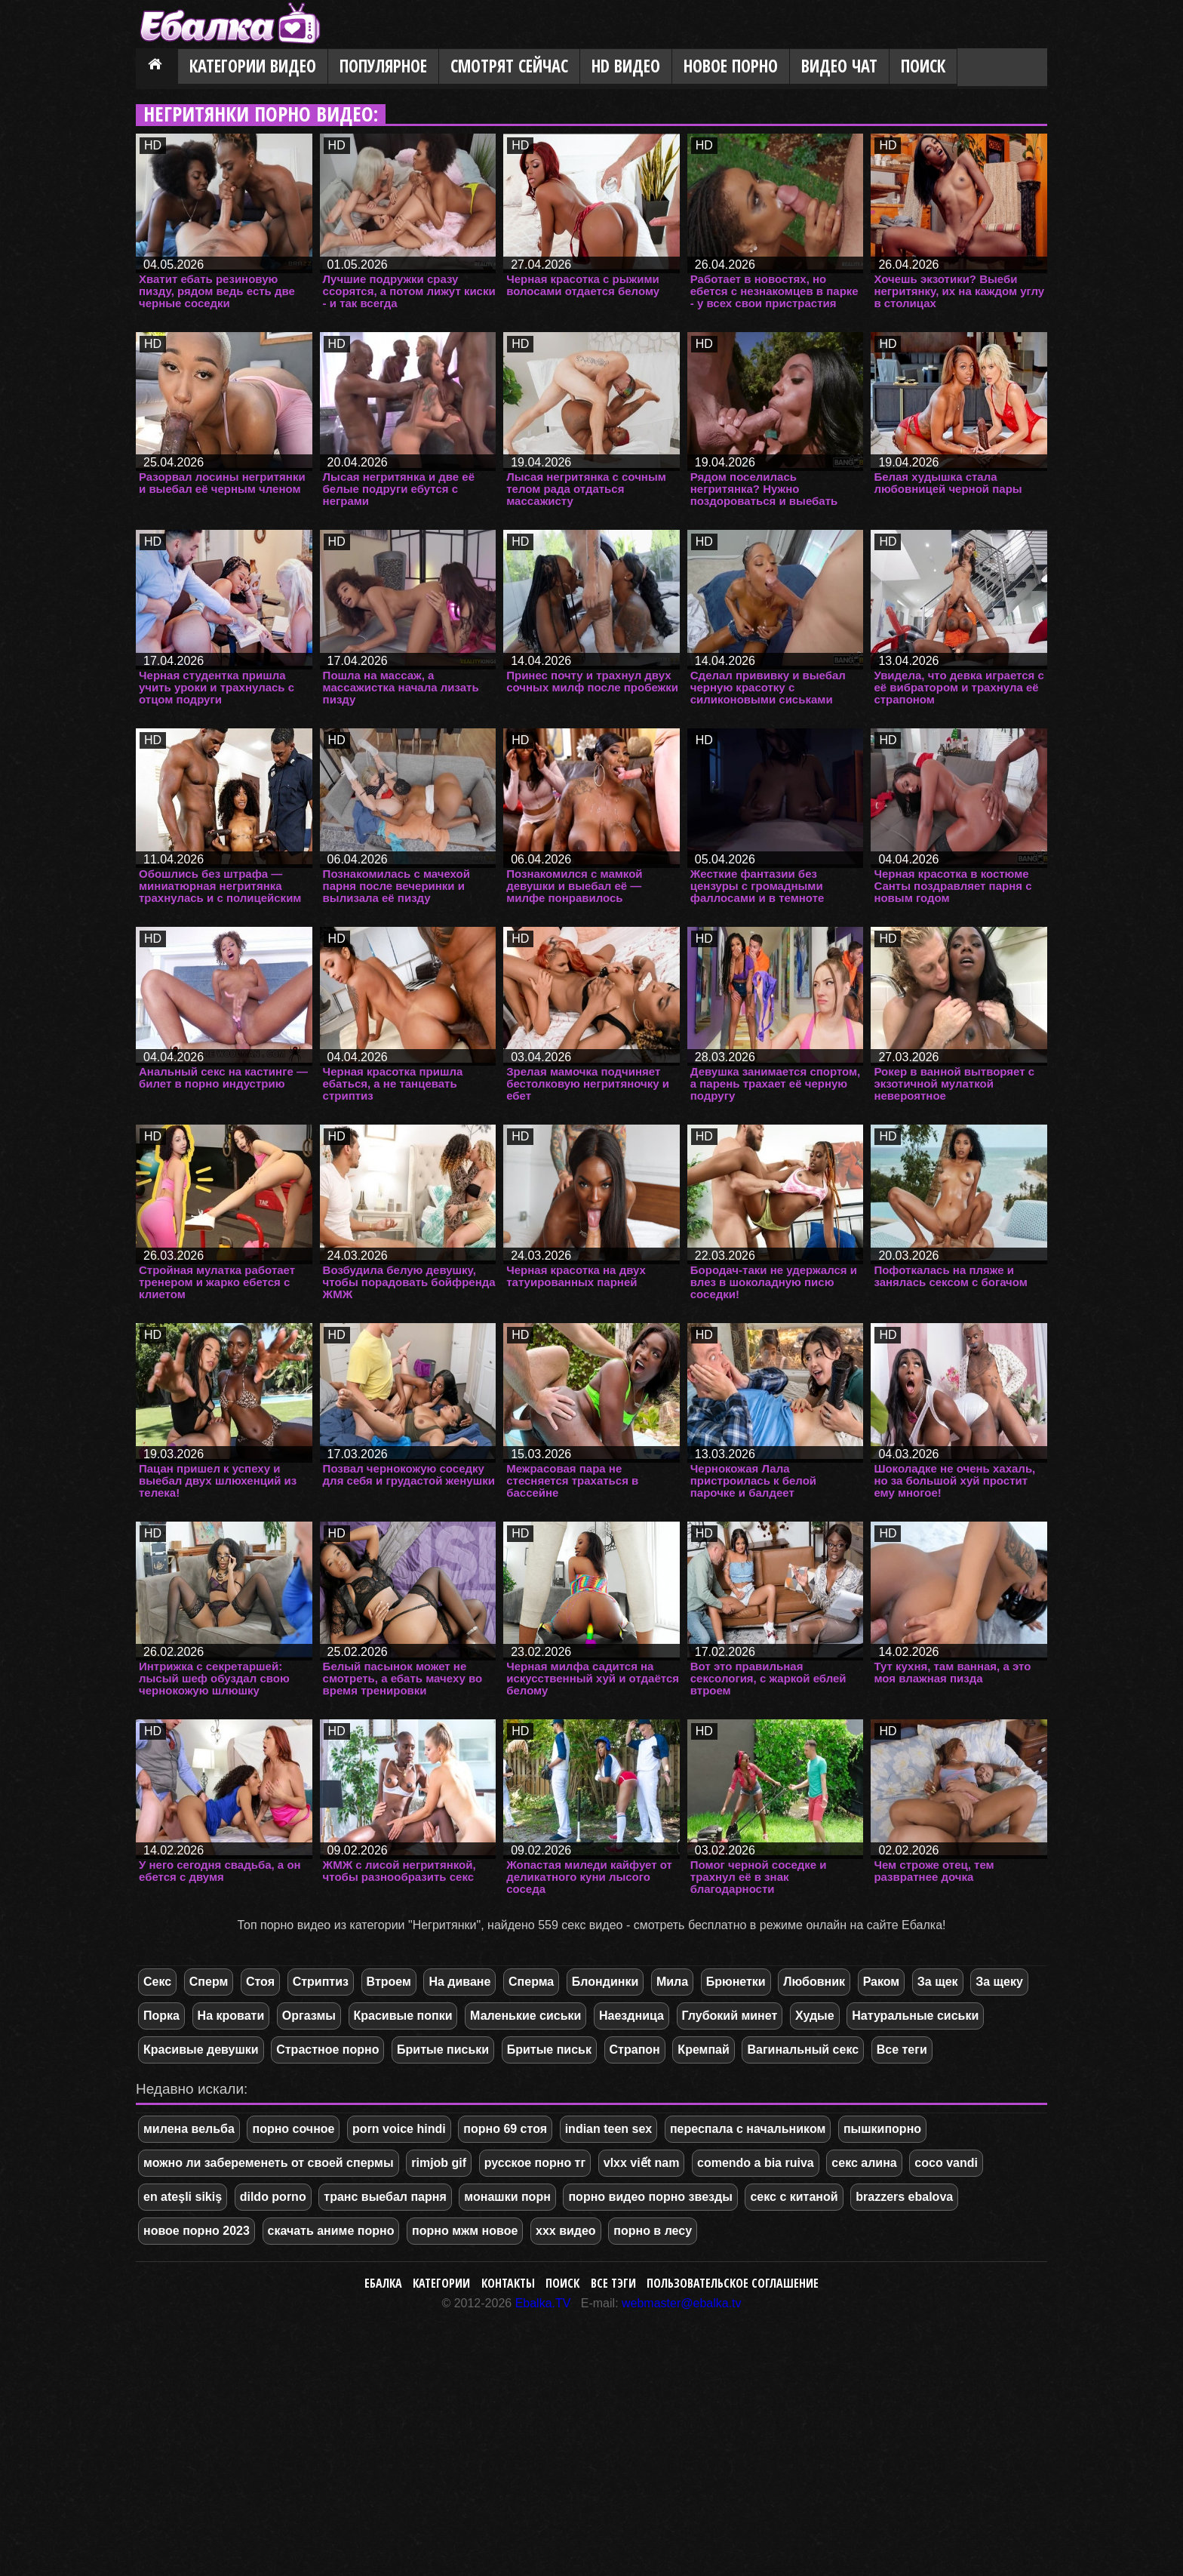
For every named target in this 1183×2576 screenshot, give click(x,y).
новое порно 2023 (196, 2230)
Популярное (383, 66)
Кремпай (703, 2049)
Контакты (508, 2283)
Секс (157, 1981)
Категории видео (252, 66)
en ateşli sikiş (182, 2196)
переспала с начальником (747, 2128)
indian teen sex (609, 2128)
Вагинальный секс (803, 2049)
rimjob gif (438, 2162)
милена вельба (189, 2128)
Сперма (531, 1981)
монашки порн (507, 2196)
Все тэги (613, 2283)
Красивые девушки (201, 2049)
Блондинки (605, 1981)
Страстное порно (327, 2049)
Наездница (631, 2015)
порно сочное (293, 2128)
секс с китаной (793, 2196)
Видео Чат (839, 66)
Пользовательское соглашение (733, 2283)
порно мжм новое (465, 2230)
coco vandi (946, 2162)
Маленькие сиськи (525, 2015)
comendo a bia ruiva (755, 2162)
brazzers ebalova (904, 2196)
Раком (881, 1981)
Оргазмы (309, 2015)
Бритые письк (549, 2049)
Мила (672, 1981)
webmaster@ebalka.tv (682, 2303)
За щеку (999, 1981)
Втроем (389, 1981)
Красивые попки (403, 2015)
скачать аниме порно (331, 2230)
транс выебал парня (385, 2196)
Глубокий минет (730, 2015)
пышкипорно (882, 2128)
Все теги (902, 2049)
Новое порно (731, 66)
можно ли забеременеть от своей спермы (268, 2162)
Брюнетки (736, 1981)
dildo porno (273, 2196)
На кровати (231, 2015)
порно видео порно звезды (650, 2196)
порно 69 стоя (505, 2128)
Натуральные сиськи (915, 2015)
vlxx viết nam (642, 2162)
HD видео (626, 66)
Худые (814, 2015)
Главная (157, 67)
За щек (937, 1981)
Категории (441, 2283)
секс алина (863, 2162)
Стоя (260, 1981)
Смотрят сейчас (509, 66)
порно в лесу (652, 2230)
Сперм (209, 1981)
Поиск (923, 66)
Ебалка (383, 2283)
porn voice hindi (399, 2128)
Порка (161, 2015)
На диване (459, 1981)
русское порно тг (534, 2162)
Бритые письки (443, 2049)
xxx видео (566, 2230)
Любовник (814, 1981)
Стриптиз (321, 1981)
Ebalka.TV (543, 2303)
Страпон (635, 2049)
